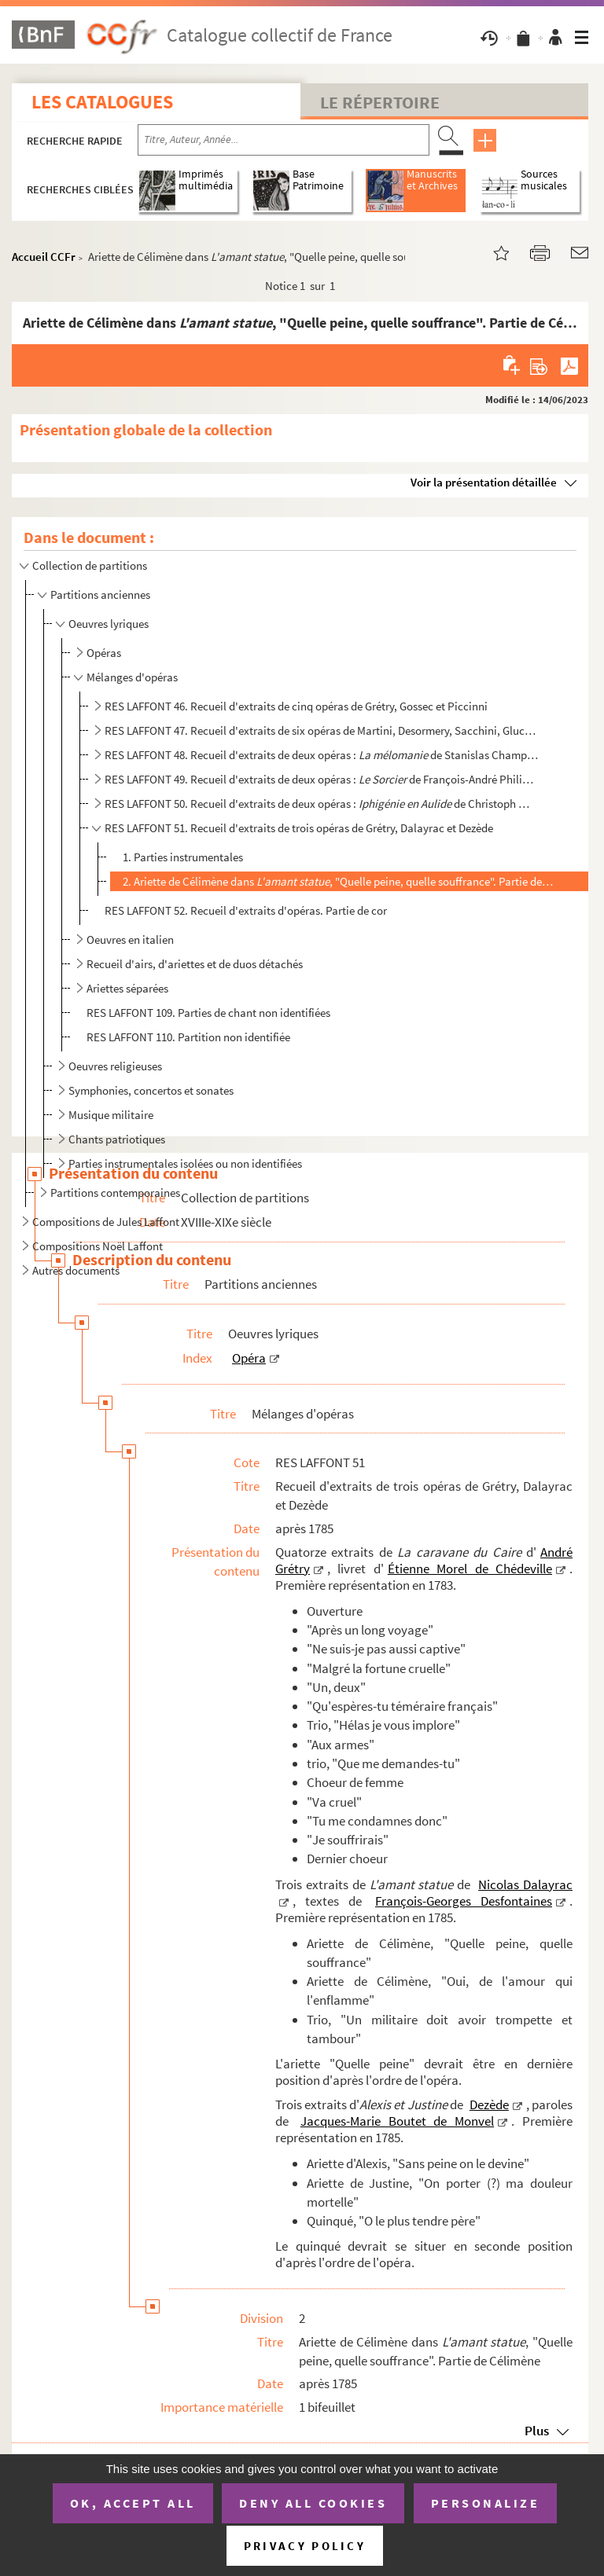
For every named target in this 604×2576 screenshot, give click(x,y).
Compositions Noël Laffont (97, 1245)
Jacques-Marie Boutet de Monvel (397, 2121)
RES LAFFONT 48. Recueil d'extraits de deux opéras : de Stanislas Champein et (322, 754)
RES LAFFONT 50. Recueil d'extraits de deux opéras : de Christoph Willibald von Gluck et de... (322, 803)
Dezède (489, 2104)
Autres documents (76, 1270)
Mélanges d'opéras (132, 677)
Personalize (485, 2503)
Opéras (104, 652)
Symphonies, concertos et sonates (151, 1090)
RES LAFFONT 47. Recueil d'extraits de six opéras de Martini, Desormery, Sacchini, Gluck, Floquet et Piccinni (322, 730)
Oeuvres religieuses (115, 1066)
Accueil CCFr (44, 256)
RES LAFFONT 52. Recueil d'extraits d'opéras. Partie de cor (246, 910)
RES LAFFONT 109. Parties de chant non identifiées (208, 1012)
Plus (537, 2430)
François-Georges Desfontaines (463, 1901)
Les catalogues (102, 102)
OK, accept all (133, 2503)
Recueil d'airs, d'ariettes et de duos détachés (195, 963)
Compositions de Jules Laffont (105, 1221)
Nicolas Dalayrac (525, 1884)
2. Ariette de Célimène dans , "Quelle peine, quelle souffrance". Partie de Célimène (338, 881)
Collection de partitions (89, 565)
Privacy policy (305, 2545)
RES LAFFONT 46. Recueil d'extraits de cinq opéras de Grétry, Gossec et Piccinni (296, 706)
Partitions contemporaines (115, 1192)
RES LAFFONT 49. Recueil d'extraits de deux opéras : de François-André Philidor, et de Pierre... (322, 779)
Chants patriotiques (116, 1139)
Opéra (249, 1358)
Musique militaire (110, 1114)
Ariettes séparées (127, 988)
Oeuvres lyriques (108, 623)
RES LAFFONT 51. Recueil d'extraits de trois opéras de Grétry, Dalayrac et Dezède (299, 827)
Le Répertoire (380, 102)
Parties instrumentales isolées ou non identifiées (185, 1163)
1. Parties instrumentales (183, 856)
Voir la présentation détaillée (484, 482)
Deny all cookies (313, 2503)
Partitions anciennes (100, 594)
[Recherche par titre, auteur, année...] (283, 140)
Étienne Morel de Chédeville (470, 1568)
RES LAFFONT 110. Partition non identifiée (188, 1036)
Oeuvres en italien (130, 939)
